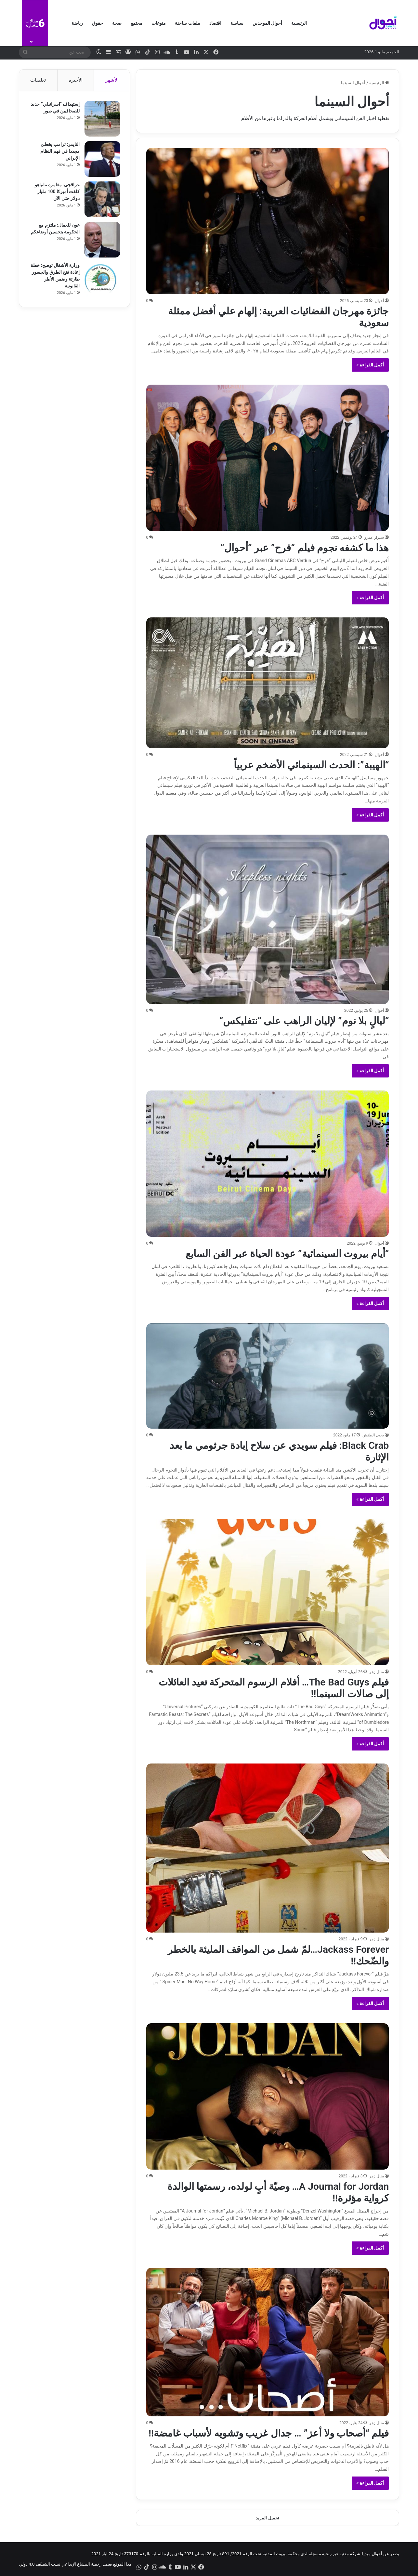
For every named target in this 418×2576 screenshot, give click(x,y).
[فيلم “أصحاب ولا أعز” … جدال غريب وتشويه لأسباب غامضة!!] (267, 2342)
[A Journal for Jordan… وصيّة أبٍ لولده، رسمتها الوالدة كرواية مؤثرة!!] (267, 2096)
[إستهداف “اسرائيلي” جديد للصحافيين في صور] (102, 119)
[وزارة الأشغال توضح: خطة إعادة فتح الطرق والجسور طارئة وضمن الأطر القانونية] (102, 280)
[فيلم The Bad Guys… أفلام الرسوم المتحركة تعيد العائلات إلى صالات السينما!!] (267, 1592)
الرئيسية (299, 23)
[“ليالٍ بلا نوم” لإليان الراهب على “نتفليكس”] (267, 919)
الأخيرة (76, 80)
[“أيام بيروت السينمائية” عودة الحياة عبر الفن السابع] (267, 1163)
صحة (117, 23)
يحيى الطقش (373, 1435)
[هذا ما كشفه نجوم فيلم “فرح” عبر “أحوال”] (267, 458)
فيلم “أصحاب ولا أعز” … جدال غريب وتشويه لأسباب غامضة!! (269, 2433)
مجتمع (136, 23)
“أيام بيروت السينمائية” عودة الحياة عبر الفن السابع (287, 1253)
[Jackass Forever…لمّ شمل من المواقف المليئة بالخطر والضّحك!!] (267, 1848)
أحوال (379, 300)
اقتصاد (215, 23)
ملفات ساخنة (187, 23)
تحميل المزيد (267, 2518)
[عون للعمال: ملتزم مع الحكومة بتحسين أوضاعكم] (102, 240)
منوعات (158, 23)
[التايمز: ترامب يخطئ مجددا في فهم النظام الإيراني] (102, 159)
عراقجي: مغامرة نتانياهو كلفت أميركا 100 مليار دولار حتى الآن (56, 191)
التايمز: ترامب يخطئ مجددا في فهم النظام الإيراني (59, 151)
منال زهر (376, 1672)
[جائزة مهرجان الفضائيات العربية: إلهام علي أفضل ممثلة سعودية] (267, 221)
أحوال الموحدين (267, 23)
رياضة (77, 23)
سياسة (236, 23)
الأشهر (112, 80)
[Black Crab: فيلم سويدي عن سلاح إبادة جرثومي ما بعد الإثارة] (267, 1376)
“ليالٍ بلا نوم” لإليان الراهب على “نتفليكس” (304, 1020)
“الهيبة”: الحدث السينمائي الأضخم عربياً (311, 765)
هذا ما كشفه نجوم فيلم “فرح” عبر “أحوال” (304, 547)
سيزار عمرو (374, 537)
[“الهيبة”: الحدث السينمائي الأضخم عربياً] (267, 682)
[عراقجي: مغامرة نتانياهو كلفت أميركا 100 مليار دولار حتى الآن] (102, 200)
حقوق (97, 23)
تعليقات (38, 80)
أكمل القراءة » (370, 364)
